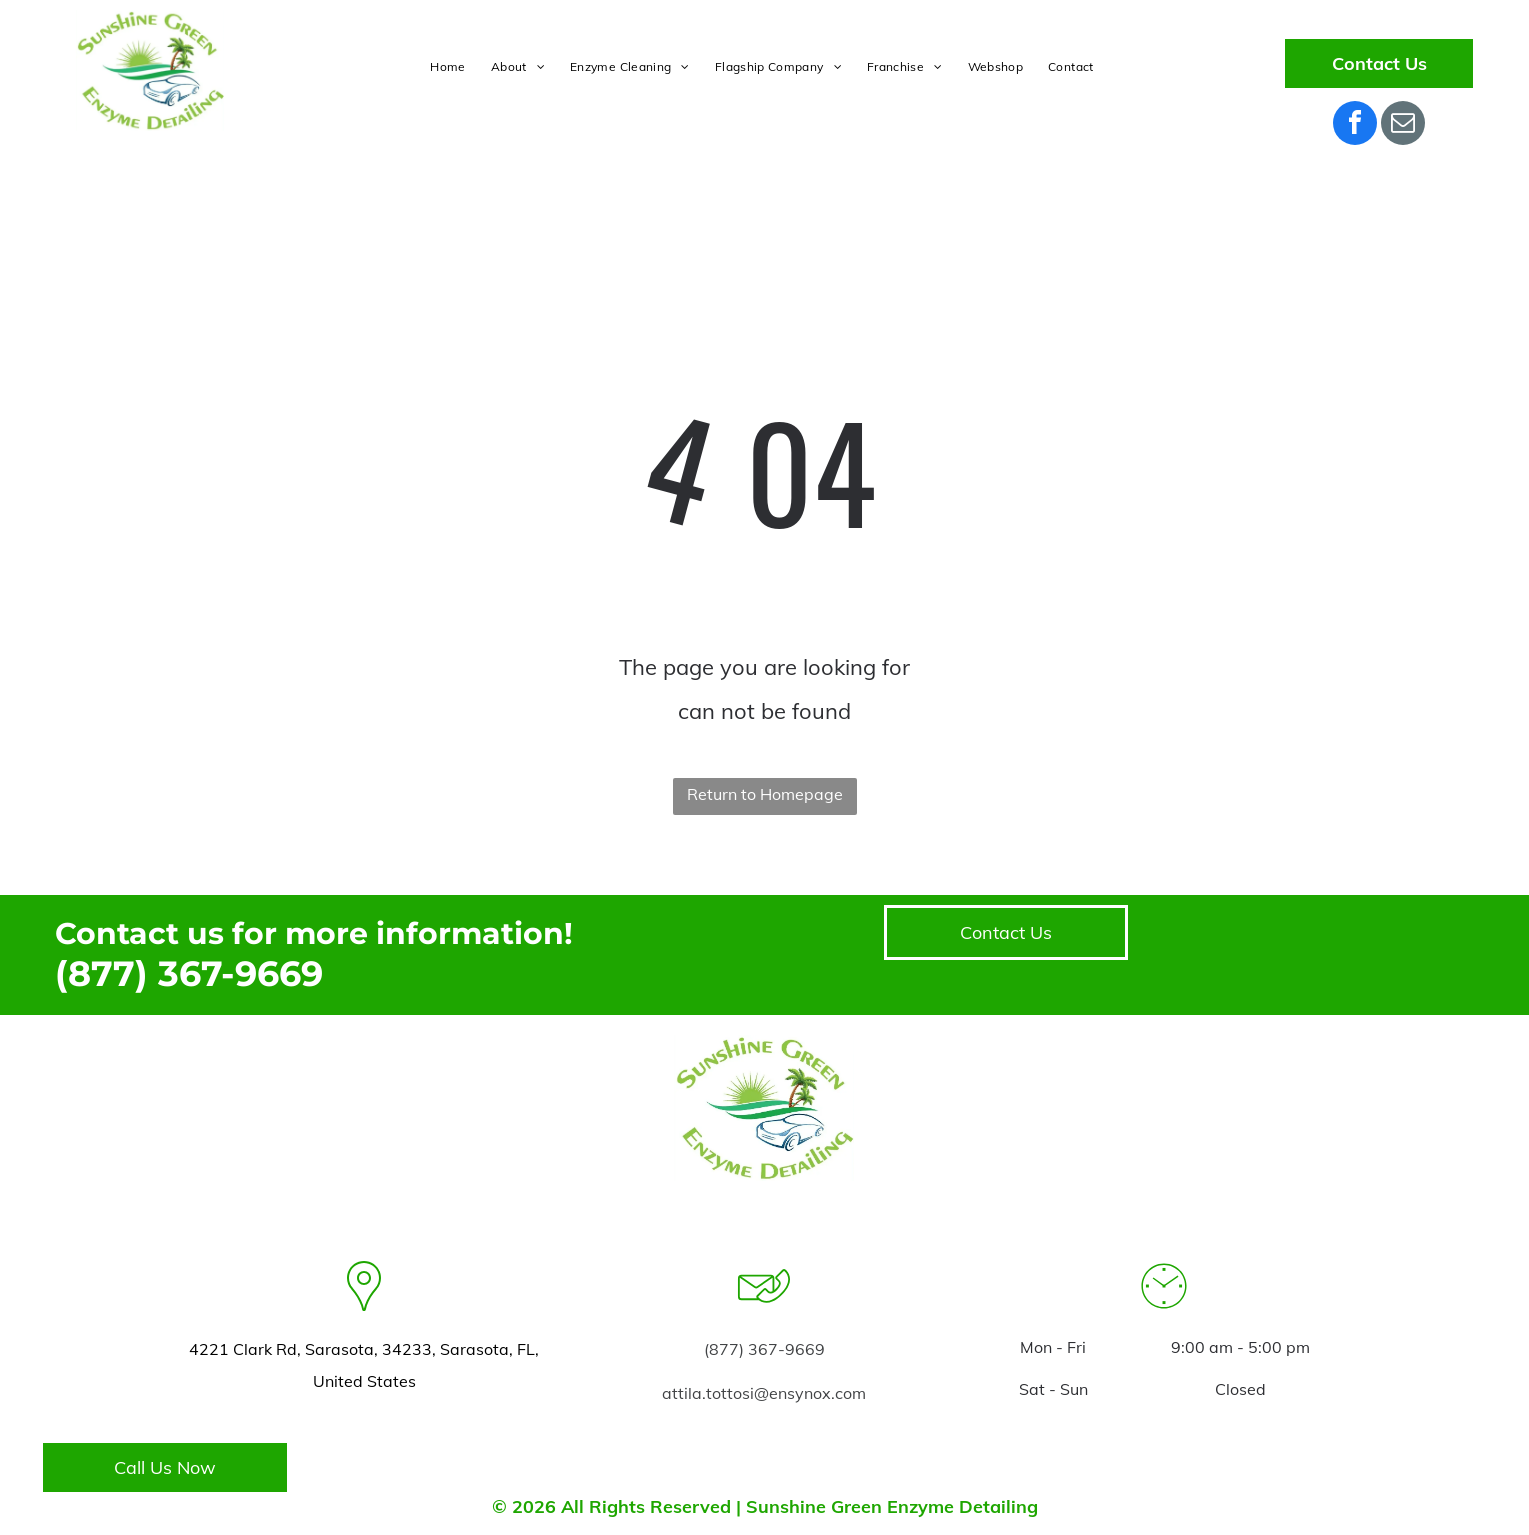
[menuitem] (450, 67)
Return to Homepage (765, 794)
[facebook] (1355, 125)
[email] (1403, 125)
